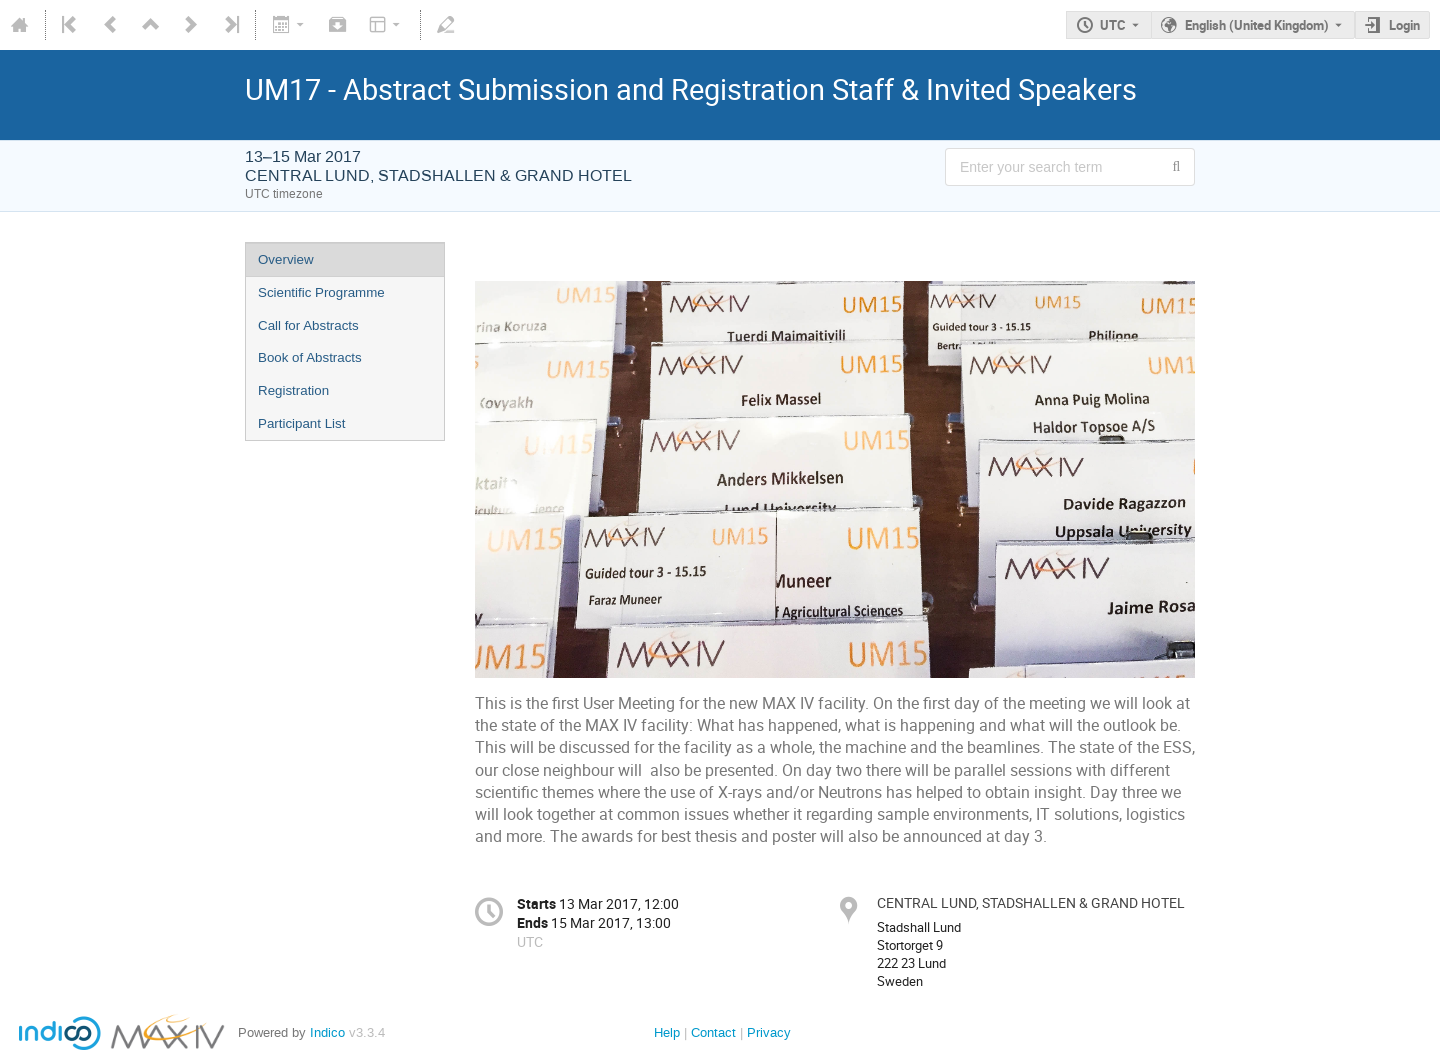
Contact (713, 1032)
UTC (1113, 25)
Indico (327, 1032)
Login (1404, 25)
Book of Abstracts (310, 357)
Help (667, 1032)
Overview (286, 259)
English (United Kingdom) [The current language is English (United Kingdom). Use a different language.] (1257, 25)
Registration (293, 390)
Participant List (301, 423)
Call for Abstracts (308, 325)
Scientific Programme (321, 292)
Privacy (769, 1032)
